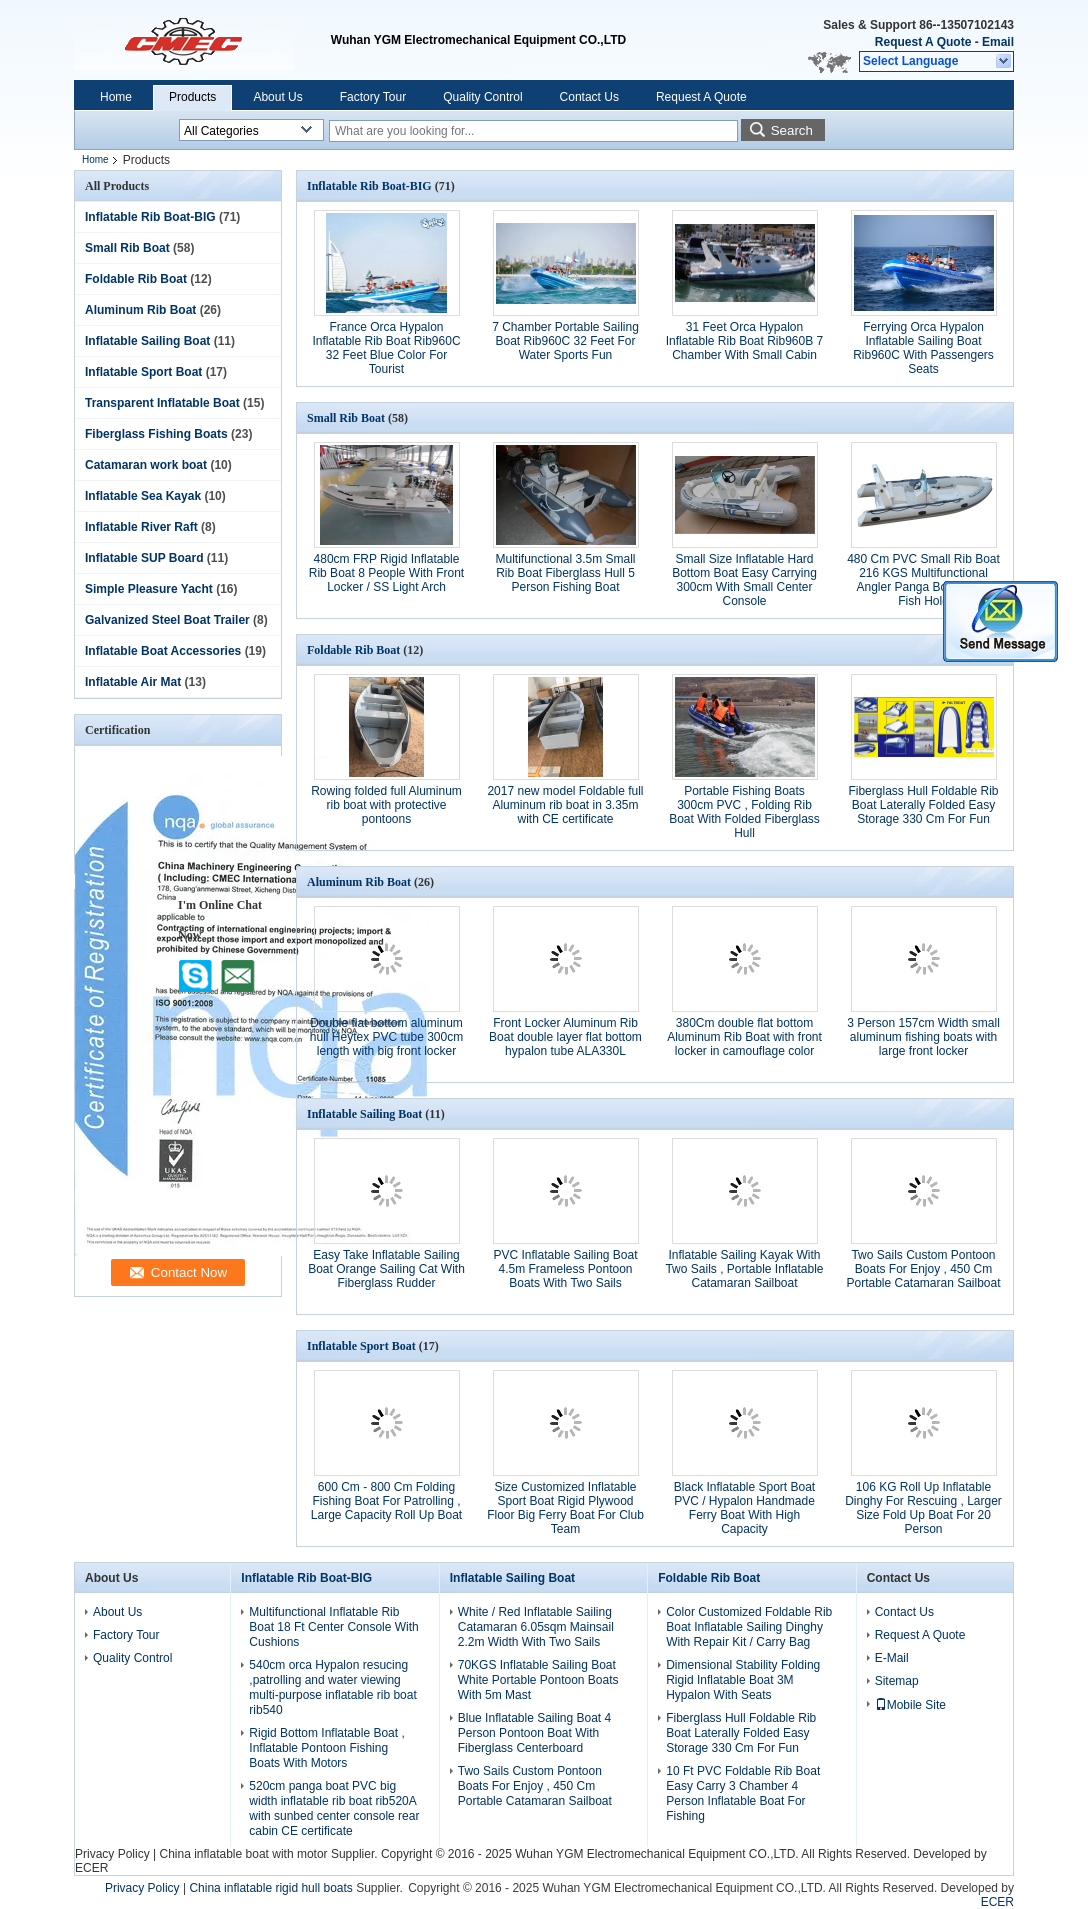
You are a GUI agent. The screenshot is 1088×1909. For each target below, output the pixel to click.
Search (792, 130)
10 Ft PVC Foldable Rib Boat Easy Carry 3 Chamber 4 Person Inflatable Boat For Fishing (743, 1793)
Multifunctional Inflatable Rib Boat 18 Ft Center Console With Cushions (333, 1627)
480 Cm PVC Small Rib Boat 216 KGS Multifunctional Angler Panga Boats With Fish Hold (923, 580)
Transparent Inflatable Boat (162, 403)
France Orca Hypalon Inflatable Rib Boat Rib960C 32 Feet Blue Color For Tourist (386, 348)
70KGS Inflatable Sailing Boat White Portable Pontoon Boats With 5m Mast (538, 1680)
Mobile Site (910, 1705)
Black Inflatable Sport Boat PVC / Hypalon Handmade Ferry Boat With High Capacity (744, 1508)
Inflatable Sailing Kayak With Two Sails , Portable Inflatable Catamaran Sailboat (744, 1269)
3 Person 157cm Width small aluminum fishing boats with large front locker (923, 1037)
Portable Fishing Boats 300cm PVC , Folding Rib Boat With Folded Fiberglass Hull (744, 812)
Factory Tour (373, 97)
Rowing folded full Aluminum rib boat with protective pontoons (386, 805)
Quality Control (482, 97)
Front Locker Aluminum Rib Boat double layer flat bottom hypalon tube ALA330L (565, 1037)
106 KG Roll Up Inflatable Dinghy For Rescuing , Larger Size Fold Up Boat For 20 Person (923, 1508)
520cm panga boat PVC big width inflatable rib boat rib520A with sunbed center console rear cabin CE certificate (334, 1808)
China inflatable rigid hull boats (270, 1888)
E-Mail (892, 1658)
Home (116, 97)
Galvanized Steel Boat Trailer (167, 620)
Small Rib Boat (127, 248)
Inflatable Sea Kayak (143, 496)
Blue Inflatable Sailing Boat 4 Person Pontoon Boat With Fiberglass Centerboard (534, 1733)
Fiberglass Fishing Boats (156, 434)
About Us (277, 97)
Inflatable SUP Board (144, 558)
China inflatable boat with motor (243, 1854)
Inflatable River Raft (141, 527)
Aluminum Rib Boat (140, 310)
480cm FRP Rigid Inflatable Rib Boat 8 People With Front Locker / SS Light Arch (386, 573)
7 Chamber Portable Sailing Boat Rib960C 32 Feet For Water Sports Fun (565, 341)
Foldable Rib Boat (136, 279)
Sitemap (897, 1681)
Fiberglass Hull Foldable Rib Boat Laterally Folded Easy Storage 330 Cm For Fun (923, 805)
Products (192, 97)
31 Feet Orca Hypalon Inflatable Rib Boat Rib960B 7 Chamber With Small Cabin (744, 341)
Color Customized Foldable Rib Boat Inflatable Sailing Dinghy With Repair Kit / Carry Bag (749, 1627)
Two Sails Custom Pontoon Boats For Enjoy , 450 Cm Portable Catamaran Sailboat (923, 1269)
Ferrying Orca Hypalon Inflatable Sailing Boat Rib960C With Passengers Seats (923, 348)
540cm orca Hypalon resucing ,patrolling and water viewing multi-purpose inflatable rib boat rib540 (332, 1687)
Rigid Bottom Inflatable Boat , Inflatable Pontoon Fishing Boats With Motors (326, 1748)
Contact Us (589, 97)
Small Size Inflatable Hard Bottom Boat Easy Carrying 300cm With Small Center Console (744, 580)
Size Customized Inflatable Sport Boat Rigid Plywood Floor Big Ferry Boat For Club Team (565, 1508)
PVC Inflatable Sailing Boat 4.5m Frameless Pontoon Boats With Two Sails (565, 1269)
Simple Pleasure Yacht (149, 589)
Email (998, 42)
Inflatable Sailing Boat (147, 341)
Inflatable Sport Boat (143, 372)
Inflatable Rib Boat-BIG (150, 217)
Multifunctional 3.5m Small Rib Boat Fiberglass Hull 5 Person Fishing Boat (565, 573)
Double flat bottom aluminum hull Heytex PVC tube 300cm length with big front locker (386, 1037)
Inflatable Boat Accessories (163, 651)
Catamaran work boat (146, 465)
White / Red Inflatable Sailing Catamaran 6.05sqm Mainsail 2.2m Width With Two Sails (536, 1627)
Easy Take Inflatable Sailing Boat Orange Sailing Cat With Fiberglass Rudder (386, 1269)
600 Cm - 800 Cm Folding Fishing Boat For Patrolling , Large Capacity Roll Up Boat (386, 1501)
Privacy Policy (112, 1854)
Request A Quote (923, 42)
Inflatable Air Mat (133, 682)
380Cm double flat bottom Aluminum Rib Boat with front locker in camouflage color (744, 1037)
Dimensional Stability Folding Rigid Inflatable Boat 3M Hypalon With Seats (743, 1680)
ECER (91, 1868)
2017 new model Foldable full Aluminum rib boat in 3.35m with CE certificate (565, 805)
